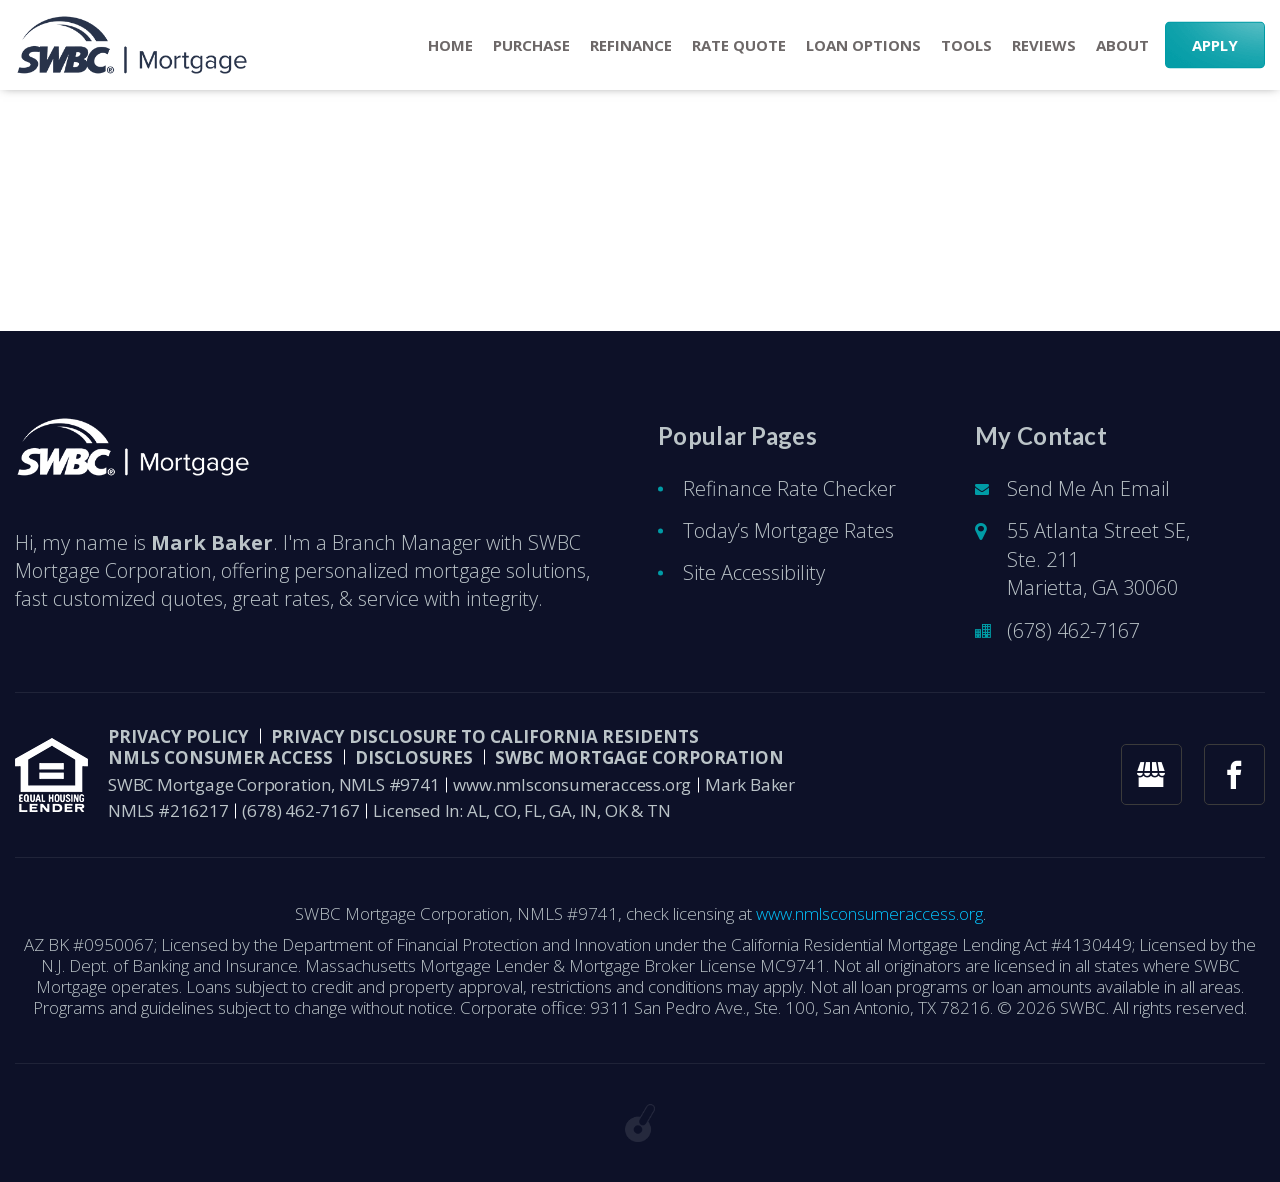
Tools (966, 45)
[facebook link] (1234, 774)
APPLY (1215, 45)
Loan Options (863, 45)
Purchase (531, 45)
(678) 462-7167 (1073, 630)
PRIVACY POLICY (178, 736)
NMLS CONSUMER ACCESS (220, 757)
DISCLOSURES (414, 757)
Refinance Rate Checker (789, 488)
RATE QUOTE (739, 45)
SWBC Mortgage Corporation (639, 757)
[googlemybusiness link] (1151, 774)
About (1122, 45)
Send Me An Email (1088, 488)
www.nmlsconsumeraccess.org (572, 784)
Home (450, 45)
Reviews (1044, 45)
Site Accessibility (754, 572)
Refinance (631, 45)
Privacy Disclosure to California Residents (485, 736)
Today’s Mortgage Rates (788, 530)
